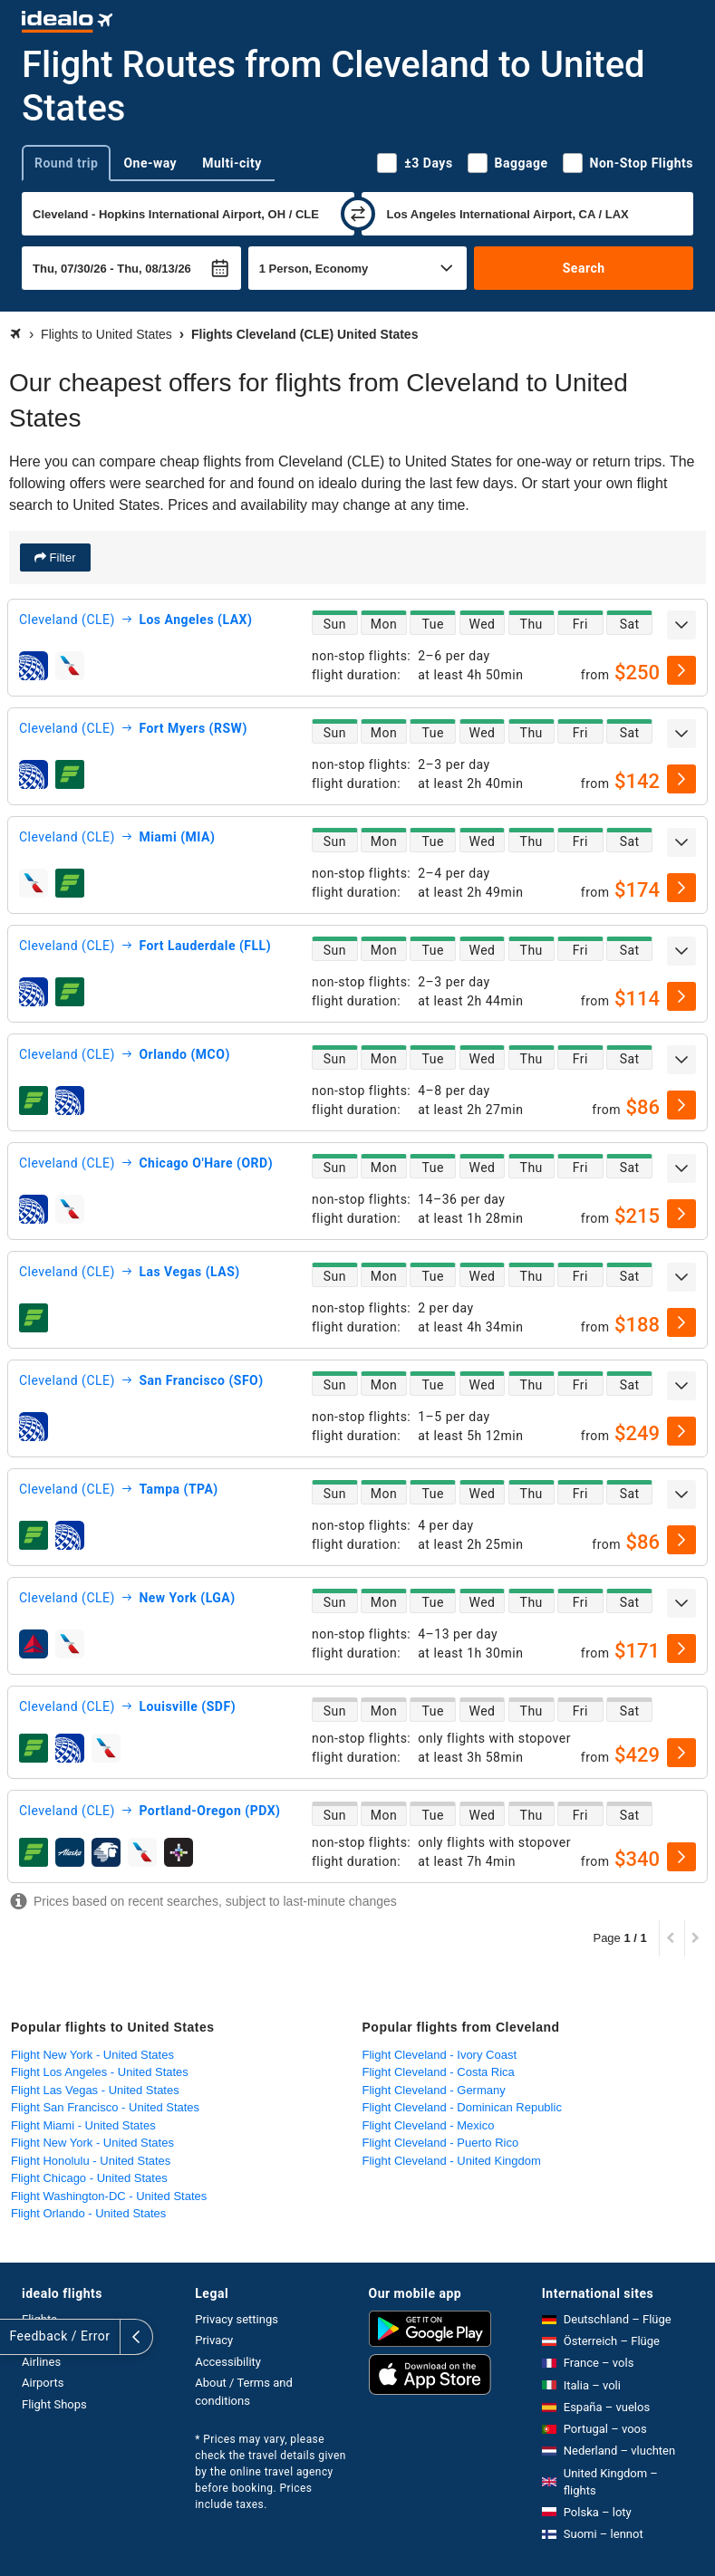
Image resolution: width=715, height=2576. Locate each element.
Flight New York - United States (92, 2055)
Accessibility (228, 2362)
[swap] (358, 214)
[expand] (681, 624)
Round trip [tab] (66, 163)
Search (584, 268)
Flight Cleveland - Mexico (428, 2125)
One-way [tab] (150, 163)
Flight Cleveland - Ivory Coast (439, 2055)
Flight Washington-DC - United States (109, 2196)
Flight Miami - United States (83, 2125)
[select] (681, 670)
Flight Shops (54, 2404)
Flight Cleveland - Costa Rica (438, 2072)
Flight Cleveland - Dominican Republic (462, 2107)
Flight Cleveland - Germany (434, 2090)
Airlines (41, 2362)
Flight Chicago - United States (89, 2178)
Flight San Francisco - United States (105, 2107)
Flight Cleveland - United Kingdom (451, 2160)
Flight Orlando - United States (88, 2213)
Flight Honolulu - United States (90, 2160)
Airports (42, 2382)
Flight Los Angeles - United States (99, 2072)
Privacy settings (236, 2319)
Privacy (214, 2340)
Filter (61, 557)
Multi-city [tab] (232, 163)
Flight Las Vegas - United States (95, 2090)
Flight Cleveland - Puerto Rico (440, 2142)
